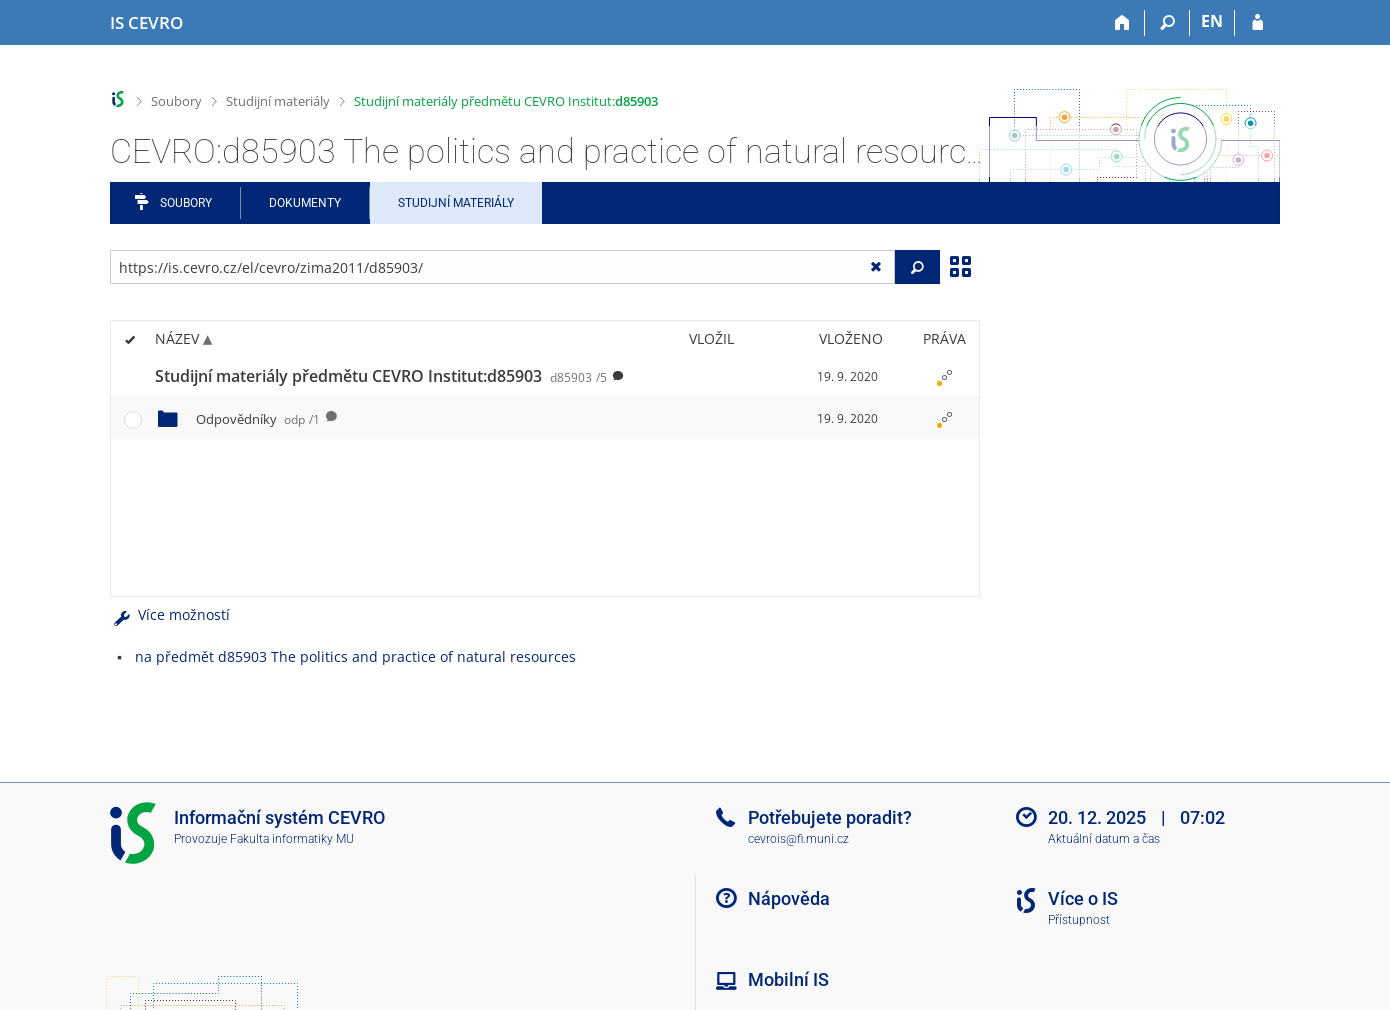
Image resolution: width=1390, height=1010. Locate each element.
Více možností (170, 614)
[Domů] (1122, 23)
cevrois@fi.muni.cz (798, 839)
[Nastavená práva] (944, 377)
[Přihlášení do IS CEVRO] (1257, 23)
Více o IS (1083, 898)
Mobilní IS (788, 979)
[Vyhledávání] (1167, 23)
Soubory (176, 101)
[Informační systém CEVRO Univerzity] (146, 23)
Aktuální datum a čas (1104, 839)
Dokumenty (305, 203)
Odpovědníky (258, 419)
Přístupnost (1079, 920)
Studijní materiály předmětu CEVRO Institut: (506, 101)
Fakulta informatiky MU (292, 839)
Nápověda (789, 898)
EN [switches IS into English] (1212, 21)
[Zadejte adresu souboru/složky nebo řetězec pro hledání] (502, 267)
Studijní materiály (278, 101)
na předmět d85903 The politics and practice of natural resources (355, 656)
